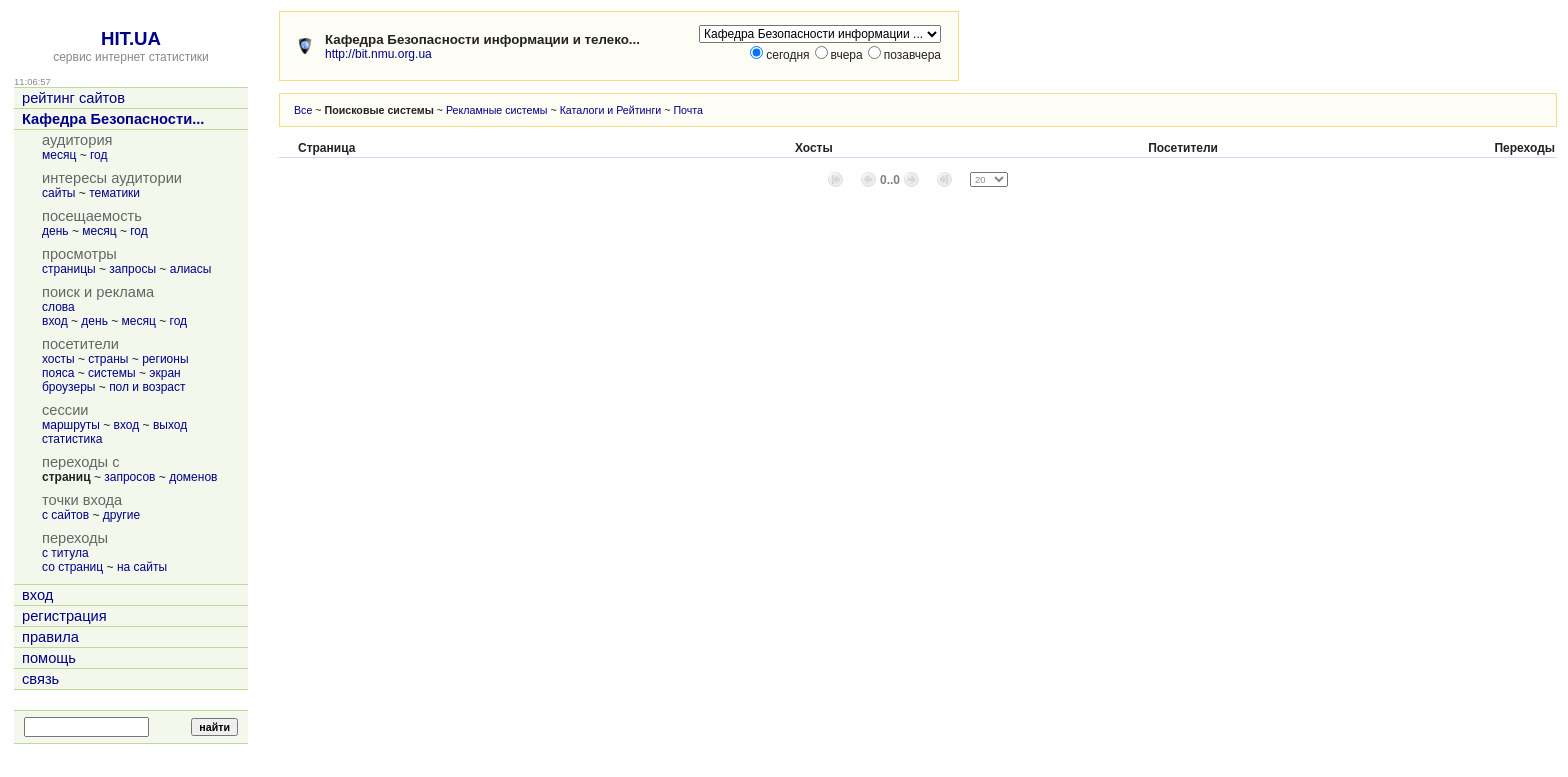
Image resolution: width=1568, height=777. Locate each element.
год (99, 155)
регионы (165, 359)
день (55, 231)
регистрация (64, 616)
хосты (58, 359)
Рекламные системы (497, 110)
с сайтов (65, 515)
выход (170, 425)
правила (50, 637)
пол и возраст (147, 387)
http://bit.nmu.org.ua (378, 54)
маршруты (71, 425)
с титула (65, 553)
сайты (59, 193)
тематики (114, 193)
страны (108, 359)
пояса (58, 373)
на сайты (142, 567)
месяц (59, 155)
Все (303, 110)
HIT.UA (131, 38)
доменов (193, 477)
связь (40, 679)
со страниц (72, 567)
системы (112, 373)
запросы (132, 269)
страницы (69, 269)
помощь (49, 658)
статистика (72, 439)
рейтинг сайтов (73, 98)
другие (121, 515)
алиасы (191, 269)
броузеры (68, 387)
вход (55, 321)
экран (164, 373)
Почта (688, 110)
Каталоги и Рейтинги (611, 110)
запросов (129, 477)
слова (58, 307)
